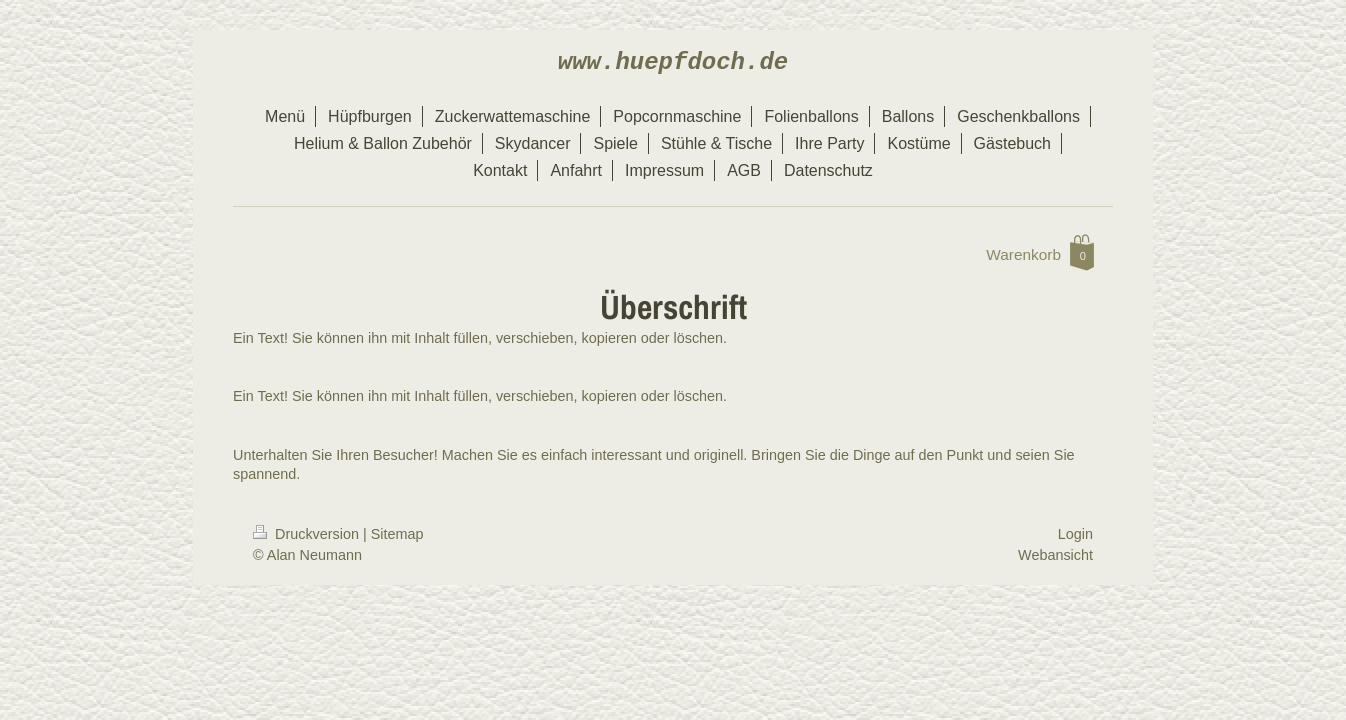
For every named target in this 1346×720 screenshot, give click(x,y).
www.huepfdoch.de (673, 62)
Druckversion (308, 534)
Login (1075, 534)
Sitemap (397, 534)
